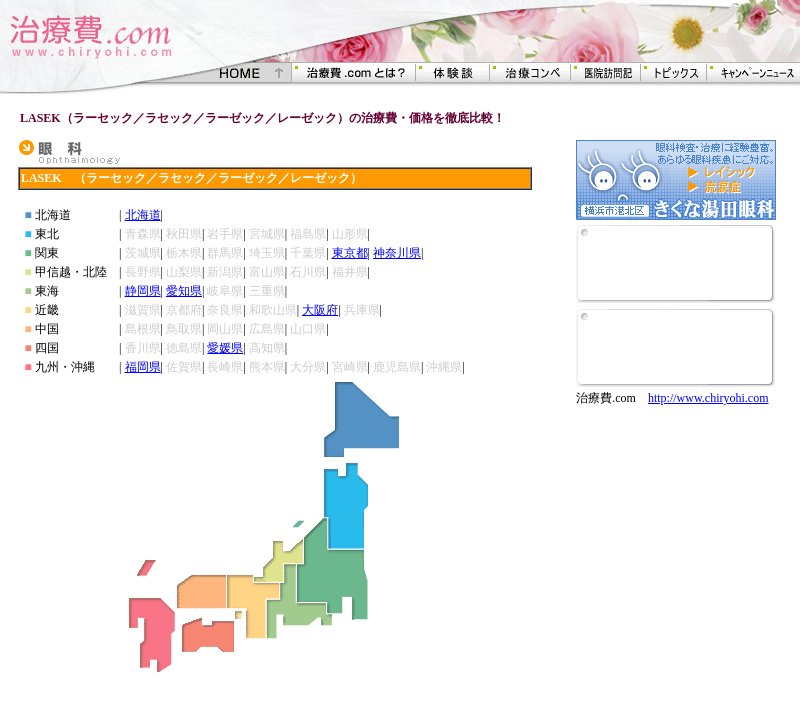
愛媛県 (225, 348)
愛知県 (184, 291)
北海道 (143, 215)
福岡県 (143, 367)
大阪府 (320, 310)
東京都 (350, 253)
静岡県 (143, 291)
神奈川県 (397, 253)
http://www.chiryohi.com (708, 398)
